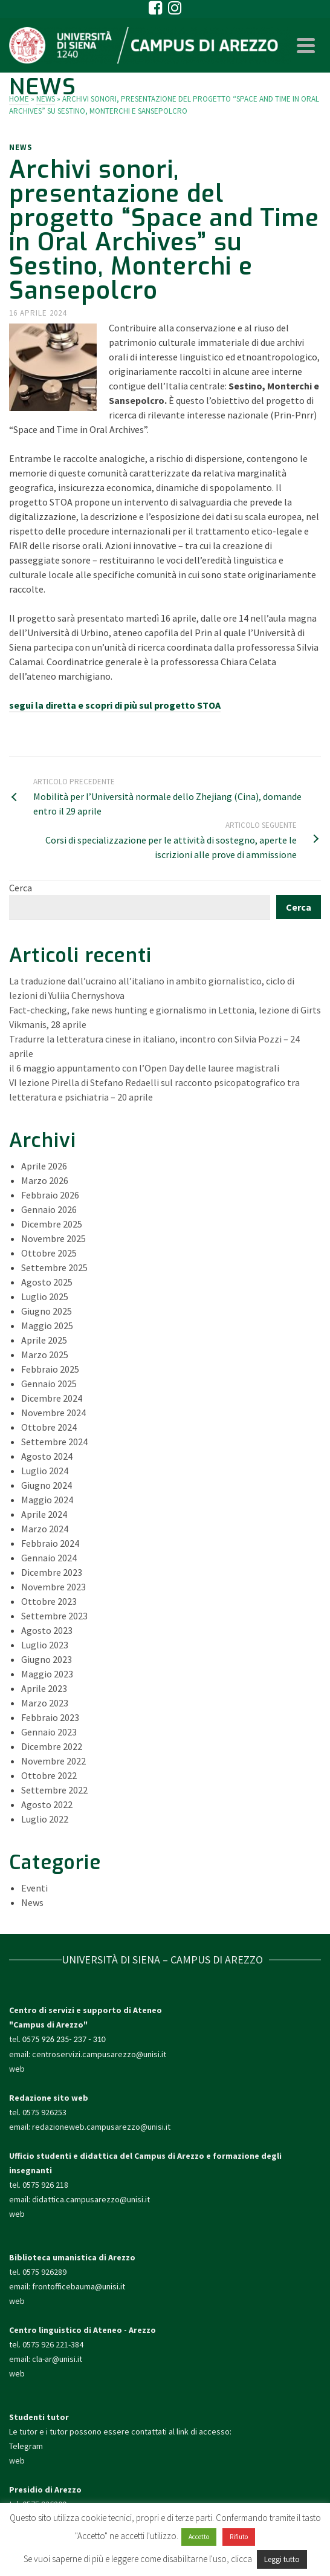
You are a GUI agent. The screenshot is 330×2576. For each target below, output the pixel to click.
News (21, 147)
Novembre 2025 (53, 1238)
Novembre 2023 (53, 1587)
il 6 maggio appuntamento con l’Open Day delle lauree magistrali (144, 1068)
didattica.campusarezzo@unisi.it (91, 2199)
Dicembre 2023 (51, 1572)
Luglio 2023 (44, 1645)
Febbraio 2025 (50, 1369)
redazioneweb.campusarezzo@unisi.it (101, 2126)
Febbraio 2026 (50, 1195)
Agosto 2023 (47, 1630)
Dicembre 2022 (51, 1746)
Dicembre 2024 (51, 1398)
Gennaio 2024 (49, 1558)
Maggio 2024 (47, 1500)
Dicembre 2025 (51, 1224)
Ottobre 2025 (49, 1253)
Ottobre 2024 (49, 1427)
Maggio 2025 (47, 1325)
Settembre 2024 (54, 1442)
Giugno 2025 (46, 1311)
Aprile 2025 (44, 1340)
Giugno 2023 (46, 1659)
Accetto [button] (199, 2536)
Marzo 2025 (44, 1354)
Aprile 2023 (44, 1688)
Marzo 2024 (44, 1529)
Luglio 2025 (44, 1296)
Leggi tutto (282, 2559)
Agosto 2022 (47, 1804)
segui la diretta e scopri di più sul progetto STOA (115, 705)
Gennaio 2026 (49, 1209)
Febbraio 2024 (50, 1543)
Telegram (26, 2446)
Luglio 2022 (44, 1819)
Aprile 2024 (44, 1514)
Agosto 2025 (47, 1282)
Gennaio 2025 (49, 1383)
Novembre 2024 (53, 1413)
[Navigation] (306, 45)
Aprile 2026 (44, 1166)
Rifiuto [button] (239, 2536)
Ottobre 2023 (49, 1601)
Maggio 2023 (47, 1674)
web (17, 2068)
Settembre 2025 (54, 1267)
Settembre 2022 (54, 1790)
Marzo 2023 (44, 1703)
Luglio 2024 (44, 1471)
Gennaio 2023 (49, 1732)
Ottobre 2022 (49, 1775)
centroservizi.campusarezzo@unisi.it (99, 2054)
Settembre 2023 (54, 1616)
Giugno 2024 (46, 1485)
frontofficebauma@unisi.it (78, 2286)
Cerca (20, 888)
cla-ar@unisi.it (57, 2358)
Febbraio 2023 (50, 1717)
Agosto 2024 (47, 1456)
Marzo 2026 (44, 1180)
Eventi (34, 1888)
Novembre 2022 (53, 1761)
